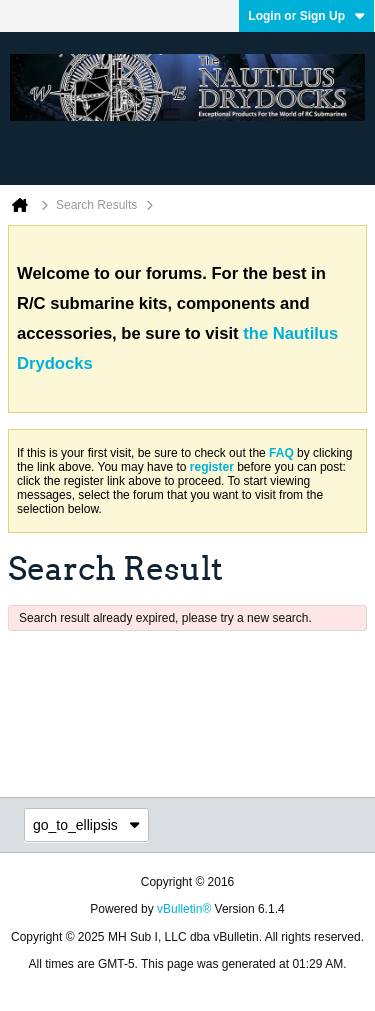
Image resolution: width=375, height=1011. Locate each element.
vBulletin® (184, 909)
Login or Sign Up (306, 16)
